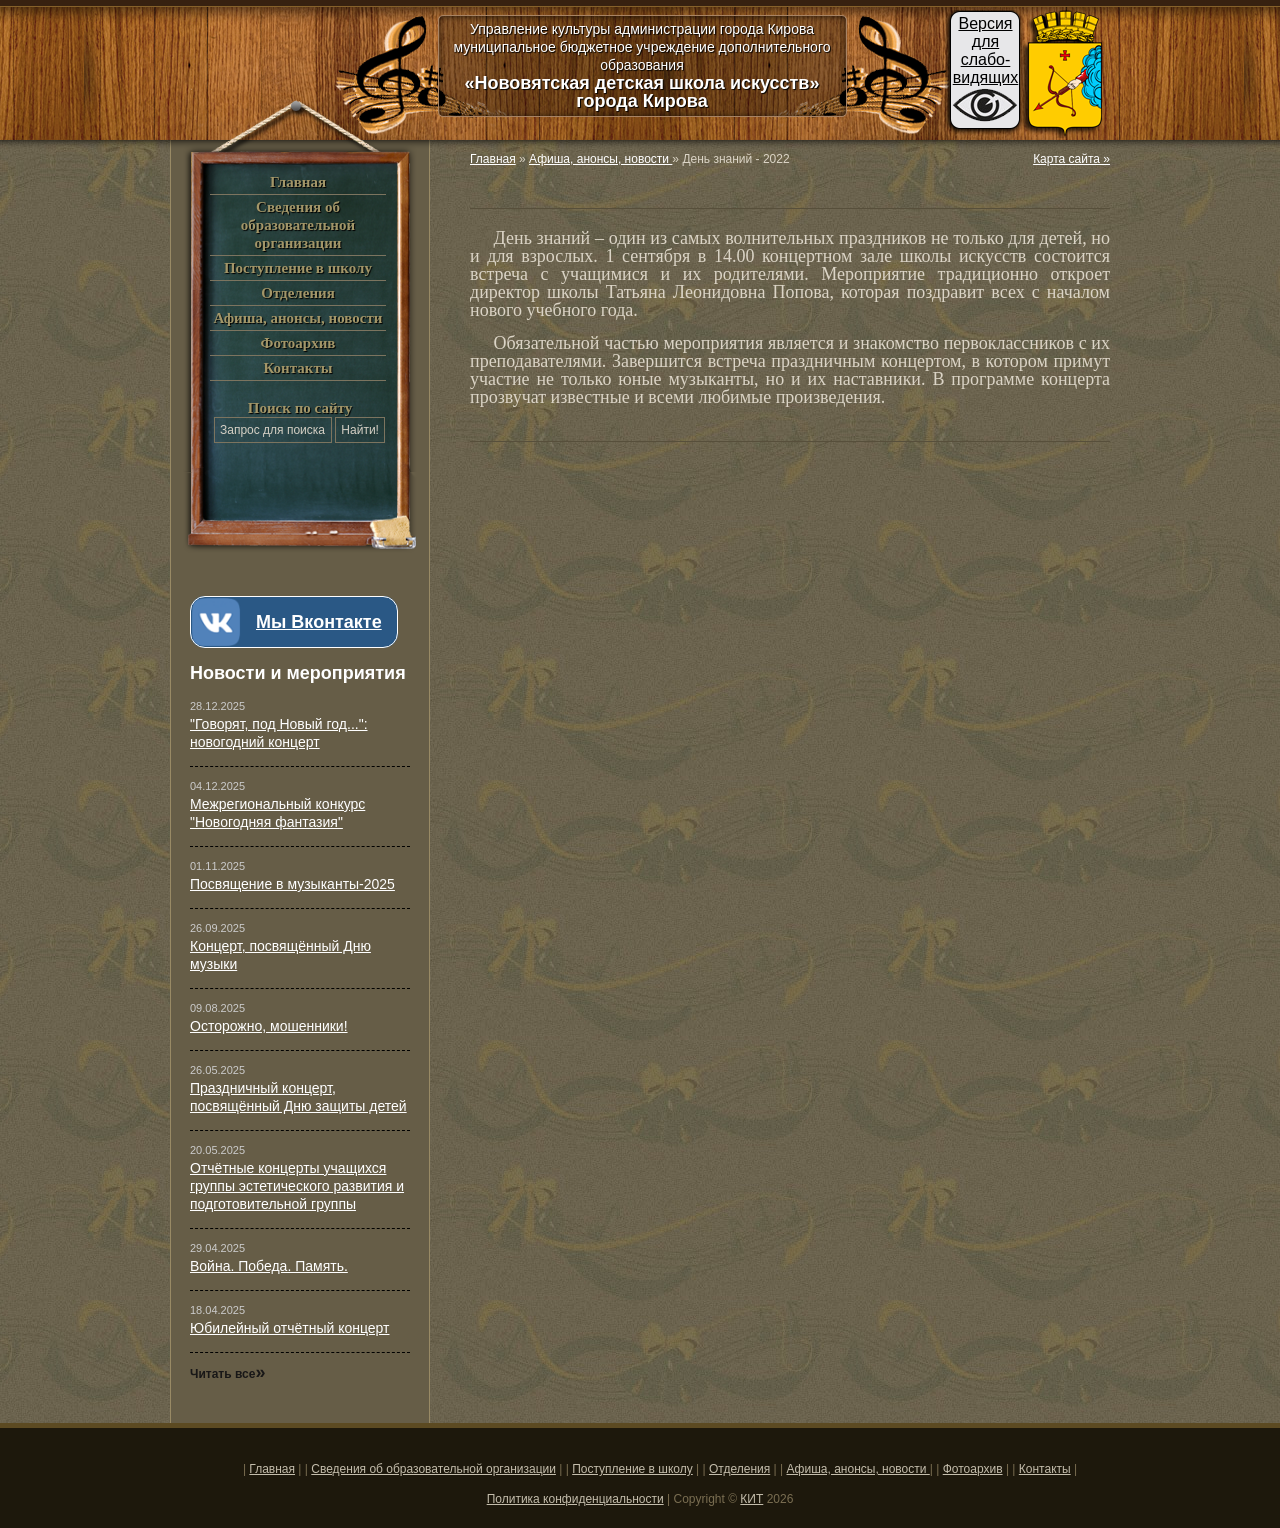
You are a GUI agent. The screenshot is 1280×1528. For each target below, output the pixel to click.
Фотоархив (298, 343)
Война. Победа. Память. (269, 1266)
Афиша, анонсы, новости (297, 318)
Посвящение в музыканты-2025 (292, 884)
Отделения (298, 293)
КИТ (751, 1499)
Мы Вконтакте (319, 622)
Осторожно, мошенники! (269, 1026)
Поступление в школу (298, 268)
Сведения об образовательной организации (298, 225)
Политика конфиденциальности (575, 1499)
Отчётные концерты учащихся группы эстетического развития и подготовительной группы (297, 1186)
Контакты (297, 368)
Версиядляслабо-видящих (986, 50)
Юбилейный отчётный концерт (290, 1328)
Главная (298, 182)
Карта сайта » (1071, 159)
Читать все (227, 1374)
